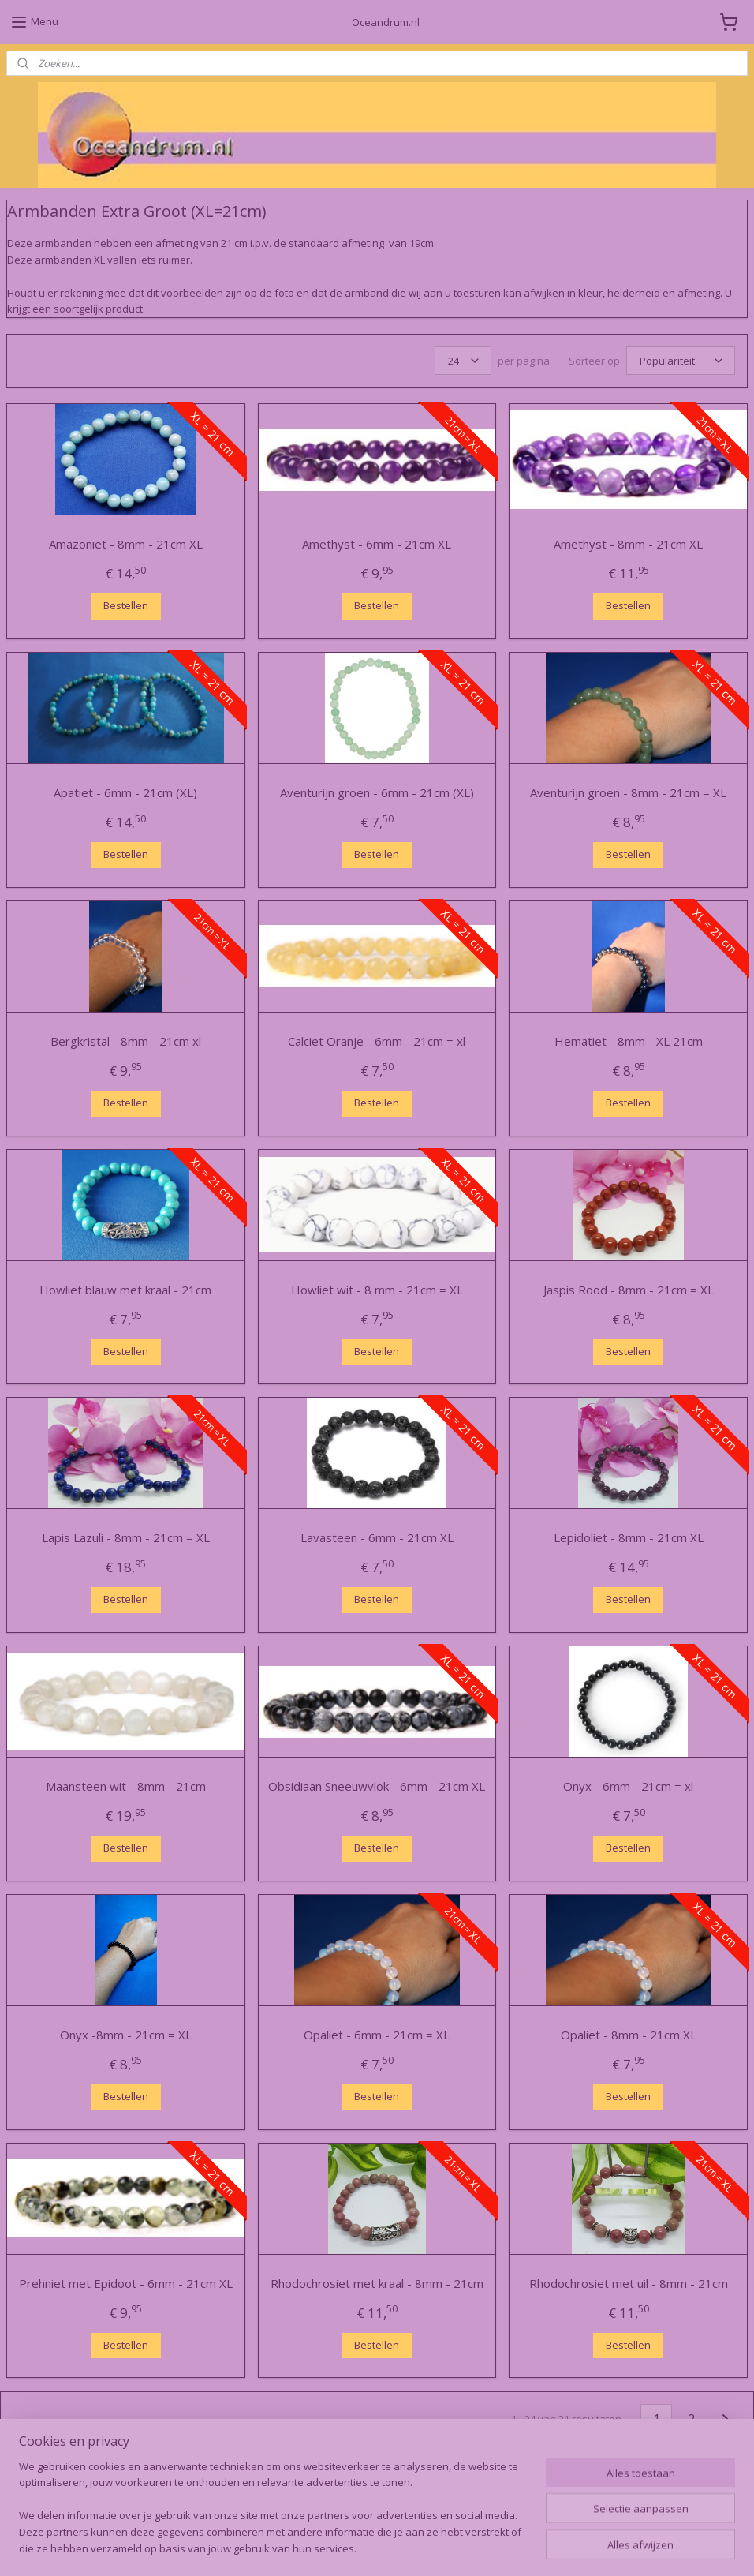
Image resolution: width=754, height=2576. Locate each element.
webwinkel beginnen (412, 2547)
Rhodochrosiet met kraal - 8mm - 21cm (377, 2282)
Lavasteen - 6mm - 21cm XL (377, 1537)
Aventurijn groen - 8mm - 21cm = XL (628, 792)
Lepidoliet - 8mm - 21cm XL (629, 1537)
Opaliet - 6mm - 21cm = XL (377, 2034)
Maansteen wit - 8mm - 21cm (126, 1786)
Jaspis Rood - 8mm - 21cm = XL (628, 1289)
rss (352, 2547)
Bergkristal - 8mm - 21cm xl (125, 1041)
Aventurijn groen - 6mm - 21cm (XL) (377, 792)
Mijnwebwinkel (550, 2547)
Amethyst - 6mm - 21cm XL (376, 544)
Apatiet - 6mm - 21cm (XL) (125, 792)
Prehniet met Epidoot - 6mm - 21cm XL (126, 2282)
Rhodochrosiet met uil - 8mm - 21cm (628, 2282)
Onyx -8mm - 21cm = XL (126, 2034)
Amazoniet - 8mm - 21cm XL (126, 544)
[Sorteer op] (680, 360)
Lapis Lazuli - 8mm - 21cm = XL (126, 1537)
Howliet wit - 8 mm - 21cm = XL (377, 1289)
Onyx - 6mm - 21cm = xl (628, 1786)
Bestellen (125, 605)
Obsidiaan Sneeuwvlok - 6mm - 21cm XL (376, 1786)
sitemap (319, 2547)
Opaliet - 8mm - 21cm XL (628, 2034)
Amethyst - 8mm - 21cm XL (628, 544)
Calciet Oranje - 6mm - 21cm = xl (376, 1041)
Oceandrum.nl (51, 2496)
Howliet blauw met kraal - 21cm (125, 1289)
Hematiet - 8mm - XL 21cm (628, 1041)
